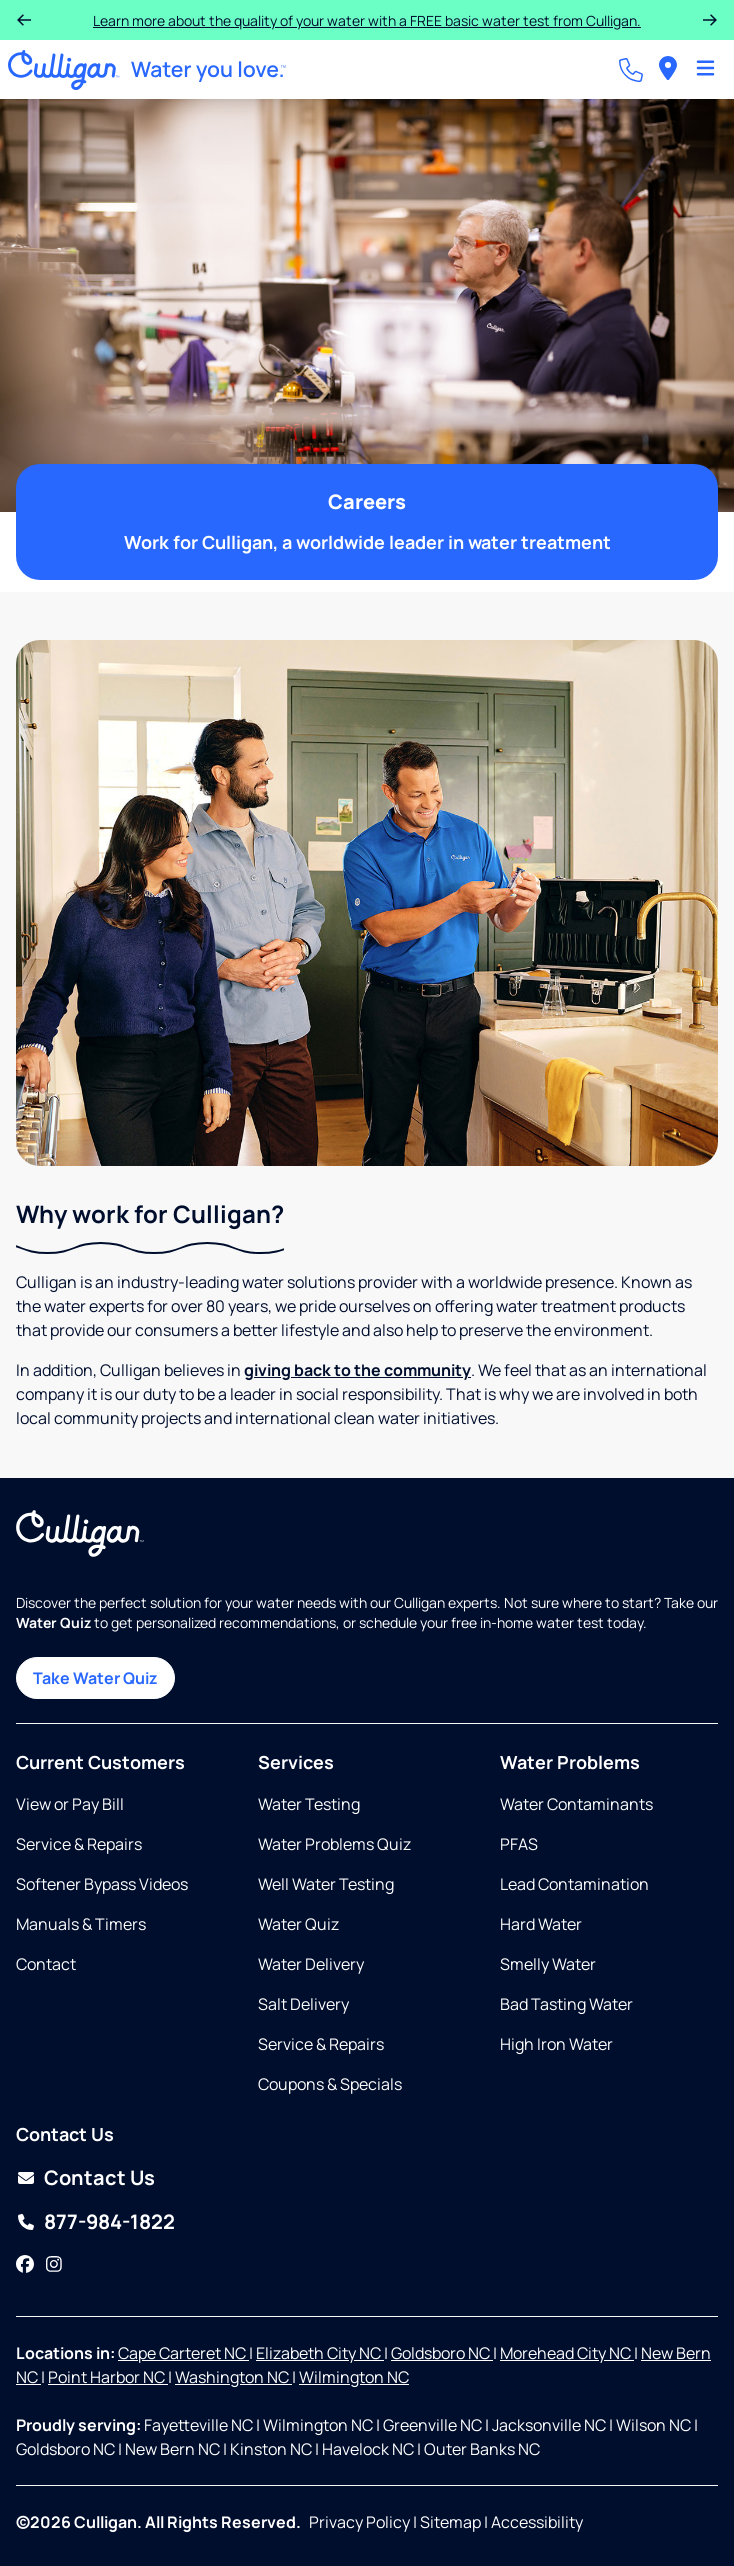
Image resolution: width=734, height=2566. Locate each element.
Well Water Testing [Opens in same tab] (326, 1884)
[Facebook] (25, 2264)
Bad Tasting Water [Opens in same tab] (566, 2004)
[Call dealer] (631, 70)
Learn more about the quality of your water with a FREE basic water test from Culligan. (367, 20)
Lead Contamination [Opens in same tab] (574, 1884)
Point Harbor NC (108, 2377)
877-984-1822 (109, 2221)
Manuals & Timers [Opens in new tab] (81, 1924)
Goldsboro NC (442, 2353)
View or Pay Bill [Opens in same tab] (70, 1804)
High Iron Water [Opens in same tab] (556, 2044)
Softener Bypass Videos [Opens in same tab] (102, 1884)
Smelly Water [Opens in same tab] (548, 1964)
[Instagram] (54, 2264)
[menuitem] (668, 69)
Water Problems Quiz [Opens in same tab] (334, 1844)
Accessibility (537, 2522)
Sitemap (450, 2522)
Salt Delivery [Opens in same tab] (303, 2004)
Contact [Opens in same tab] (46, 1964)
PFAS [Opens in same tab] (519, 1844)
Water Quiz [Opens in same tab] (298, 1924)
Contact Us (99, 2177)
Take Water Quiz (95, 1678)
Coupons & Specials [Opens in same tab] (330, 2084)
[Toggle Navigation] (705, 70)
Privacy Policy (359, 2522)
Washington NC (233, 2377)
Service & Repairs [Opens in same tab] (79, 1844)
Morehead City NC (567, 2353)
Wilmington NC (354, 2377)
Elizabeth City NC (320, 2353)
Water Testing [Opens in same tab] (309, 1804)
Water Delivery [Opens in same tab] (311, 1964)
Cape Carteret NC (183, 2353)
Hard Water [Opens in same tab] (541, 1924)
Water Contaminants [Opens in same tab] (576, 1804)
